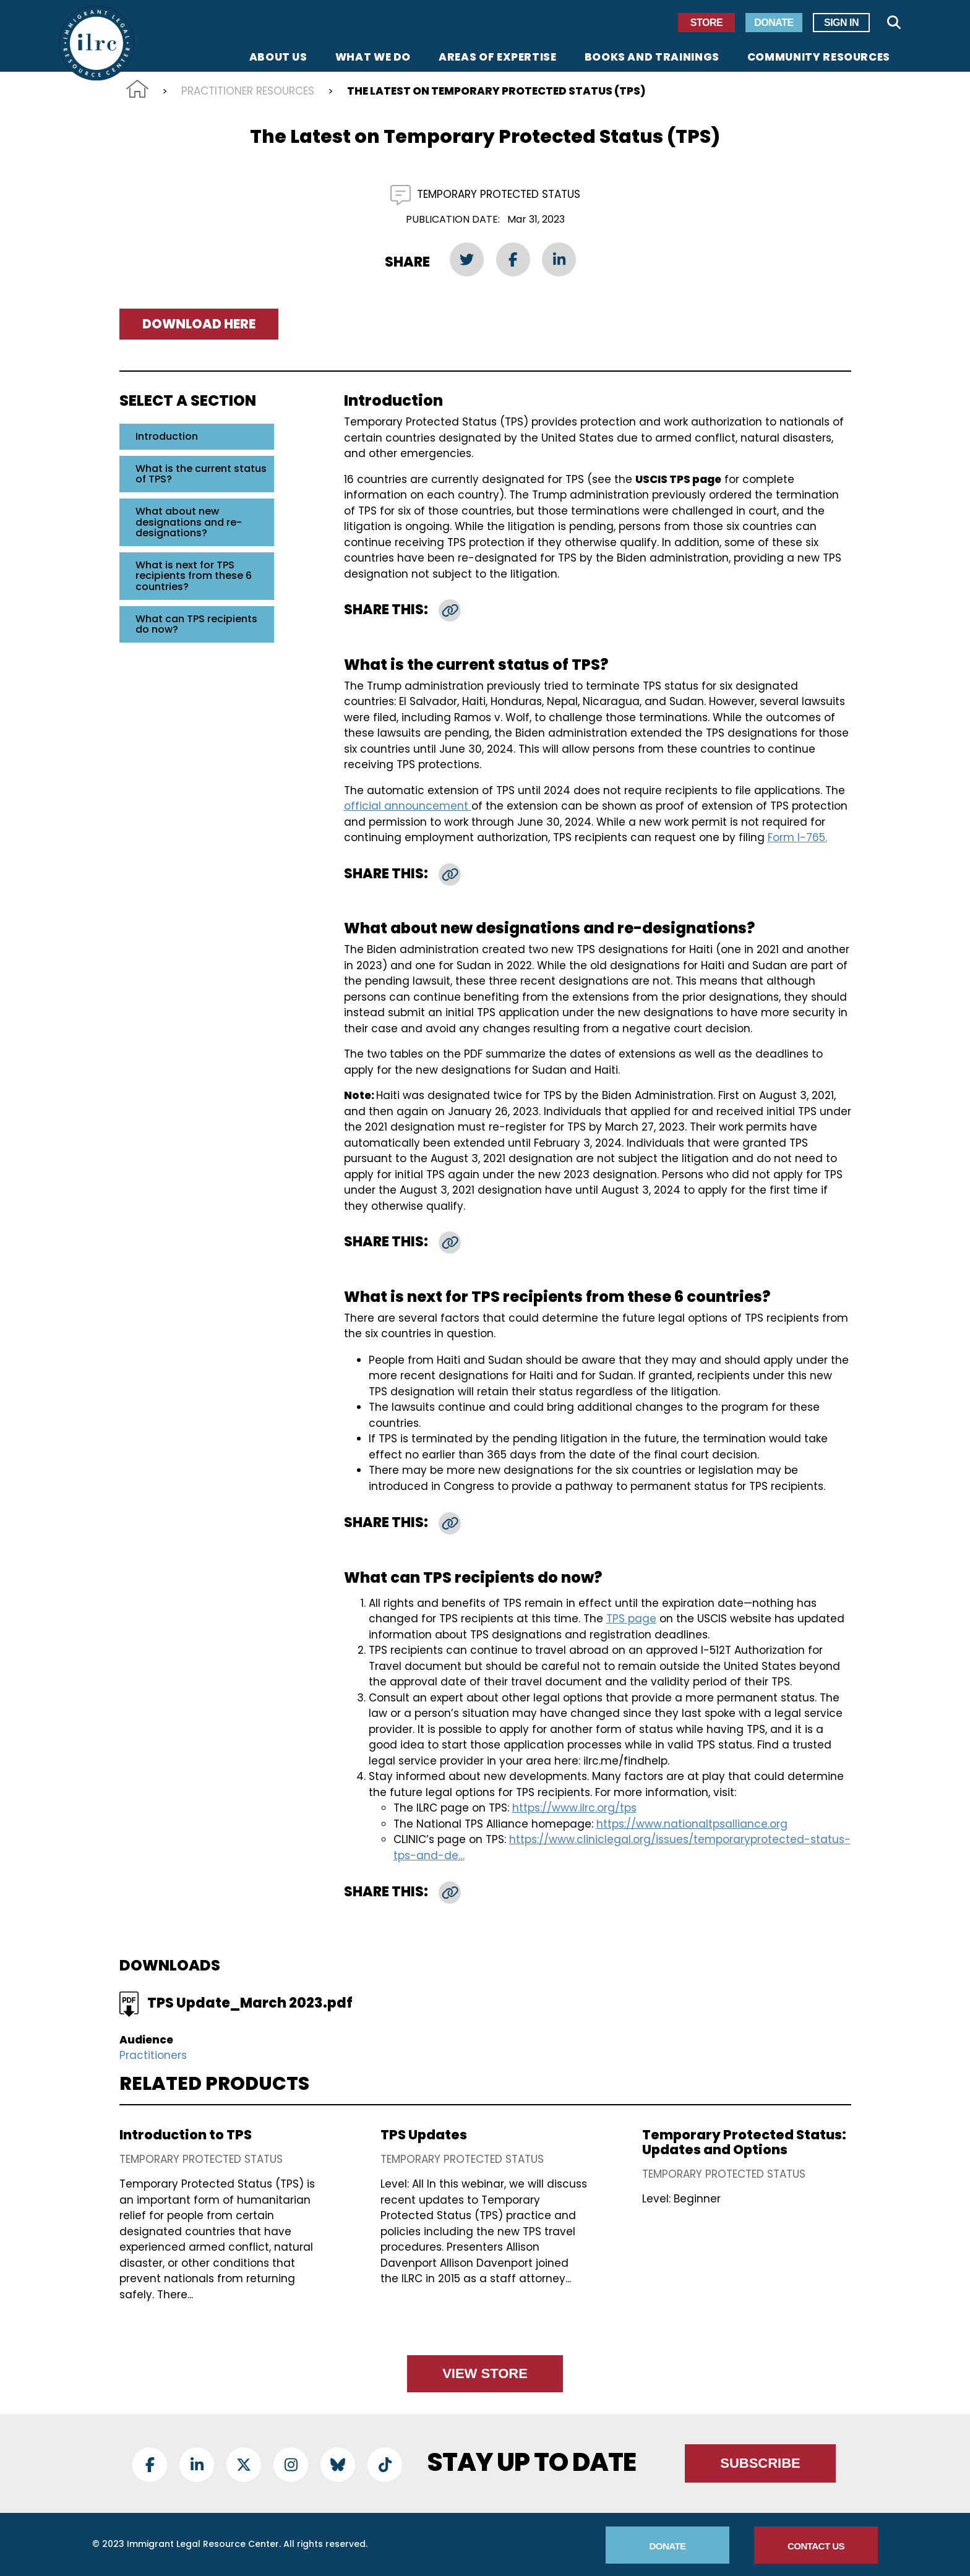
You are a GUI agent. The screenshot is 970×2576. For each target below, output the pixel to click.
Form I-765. (797, 837)
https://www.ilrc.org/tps (574, 1807)
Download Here (198, 324)
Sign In (841, 22)
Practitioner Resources (247, 90)
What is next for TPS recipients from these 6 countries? (193, 576)
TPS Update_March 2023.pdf (250, 2003)
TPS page (631, 1618)
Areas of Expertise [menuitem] (498, 58)
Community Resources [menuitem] (818, 58)
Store (706, 22)
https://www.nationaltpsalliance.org (692, 1823)
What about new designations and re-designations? (188, 522)
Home (137, 89)
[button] (450, 610)
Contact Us (816, 2546)
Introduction (166, 436)
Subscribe (760, 2463)
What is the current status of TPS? (201, 474)
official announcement (407, 805)
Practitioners (153, 2055)
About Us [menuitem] (278, 58)
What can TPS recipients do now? (196, 624)
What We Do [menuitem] (373, 58)
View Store (485, 2373)
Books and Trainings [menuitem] (652, 58)
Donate (773, 22)
